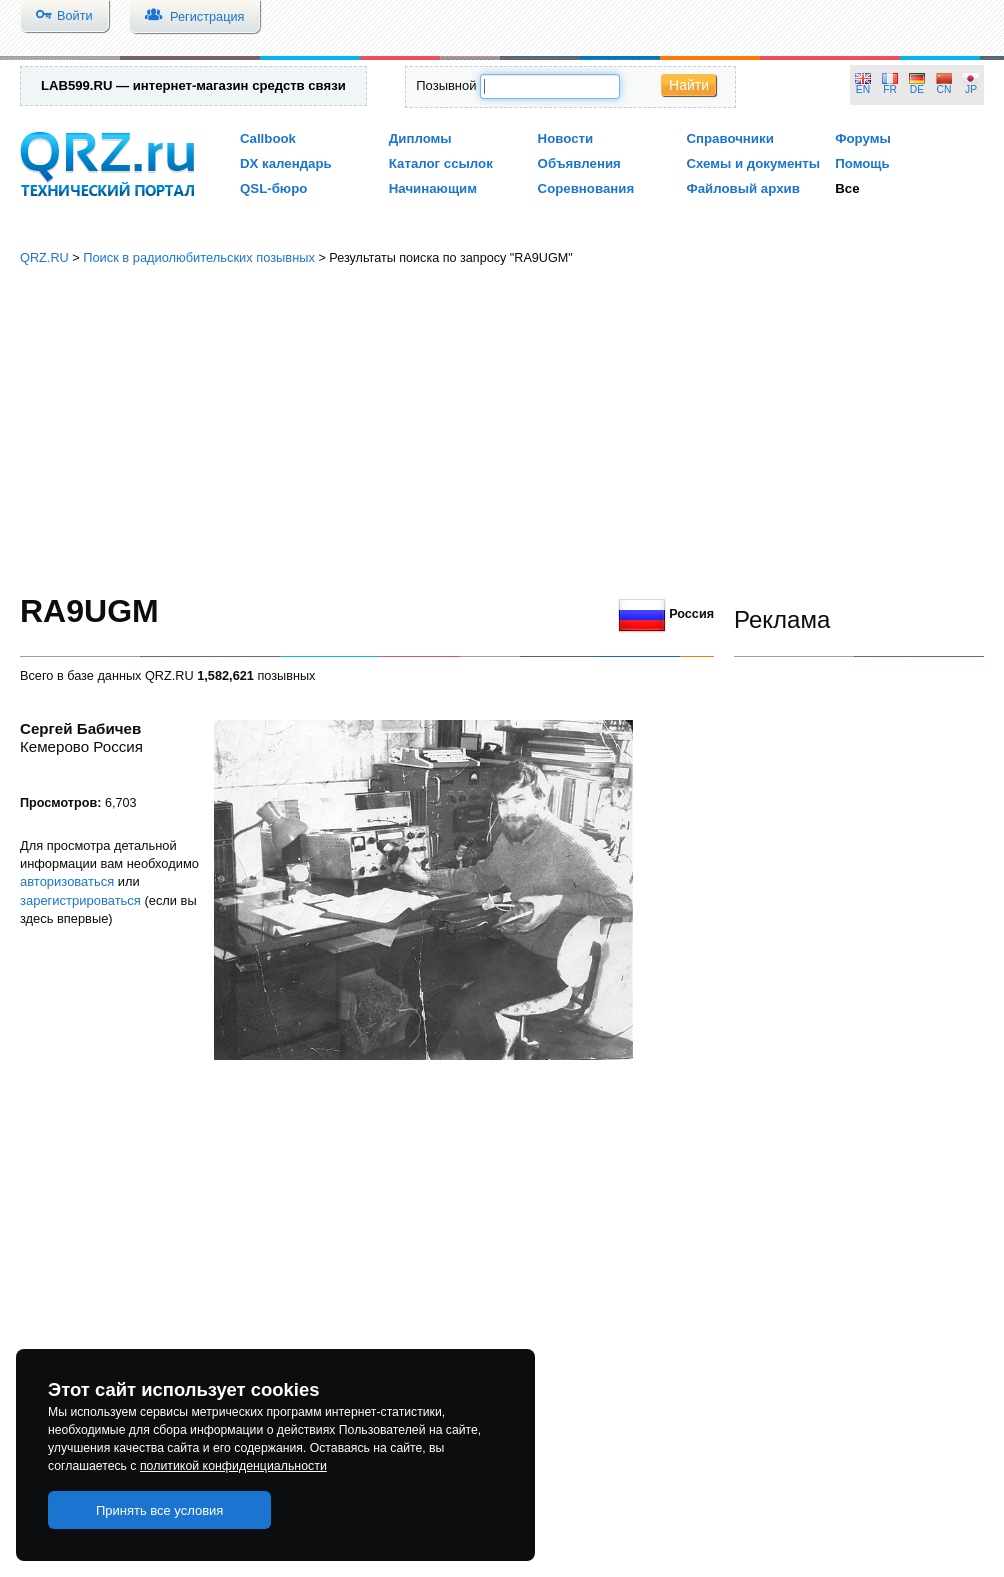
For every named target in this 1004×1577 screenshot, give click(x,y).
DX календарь (286, 163)
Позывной (446, 85)
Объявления (579, 163)
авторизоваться (67, 881)
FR (890, 89)
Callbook (268, 138)
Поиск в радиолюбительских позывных (199, 257)
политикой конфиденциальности (233, 1466)
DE (917, 89)
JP (971, 89)
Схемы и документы (753, 163)
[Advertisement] (502, 430)
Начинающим (433, 188)
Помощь (862, 163)
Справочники (729, 138)
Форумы (863, 138)
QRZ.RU (44, 257)
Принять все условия (160, 1510)
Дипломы (420, 138)
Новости (566, 138)
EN (863, 89)
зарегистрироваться (80, 900)
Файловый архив (742, 188)
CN (944, 89)
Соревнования (586, 188)
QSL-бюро (273, 188)
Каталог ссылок (441, 163)
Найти (689, 85)
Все (847, 188)
